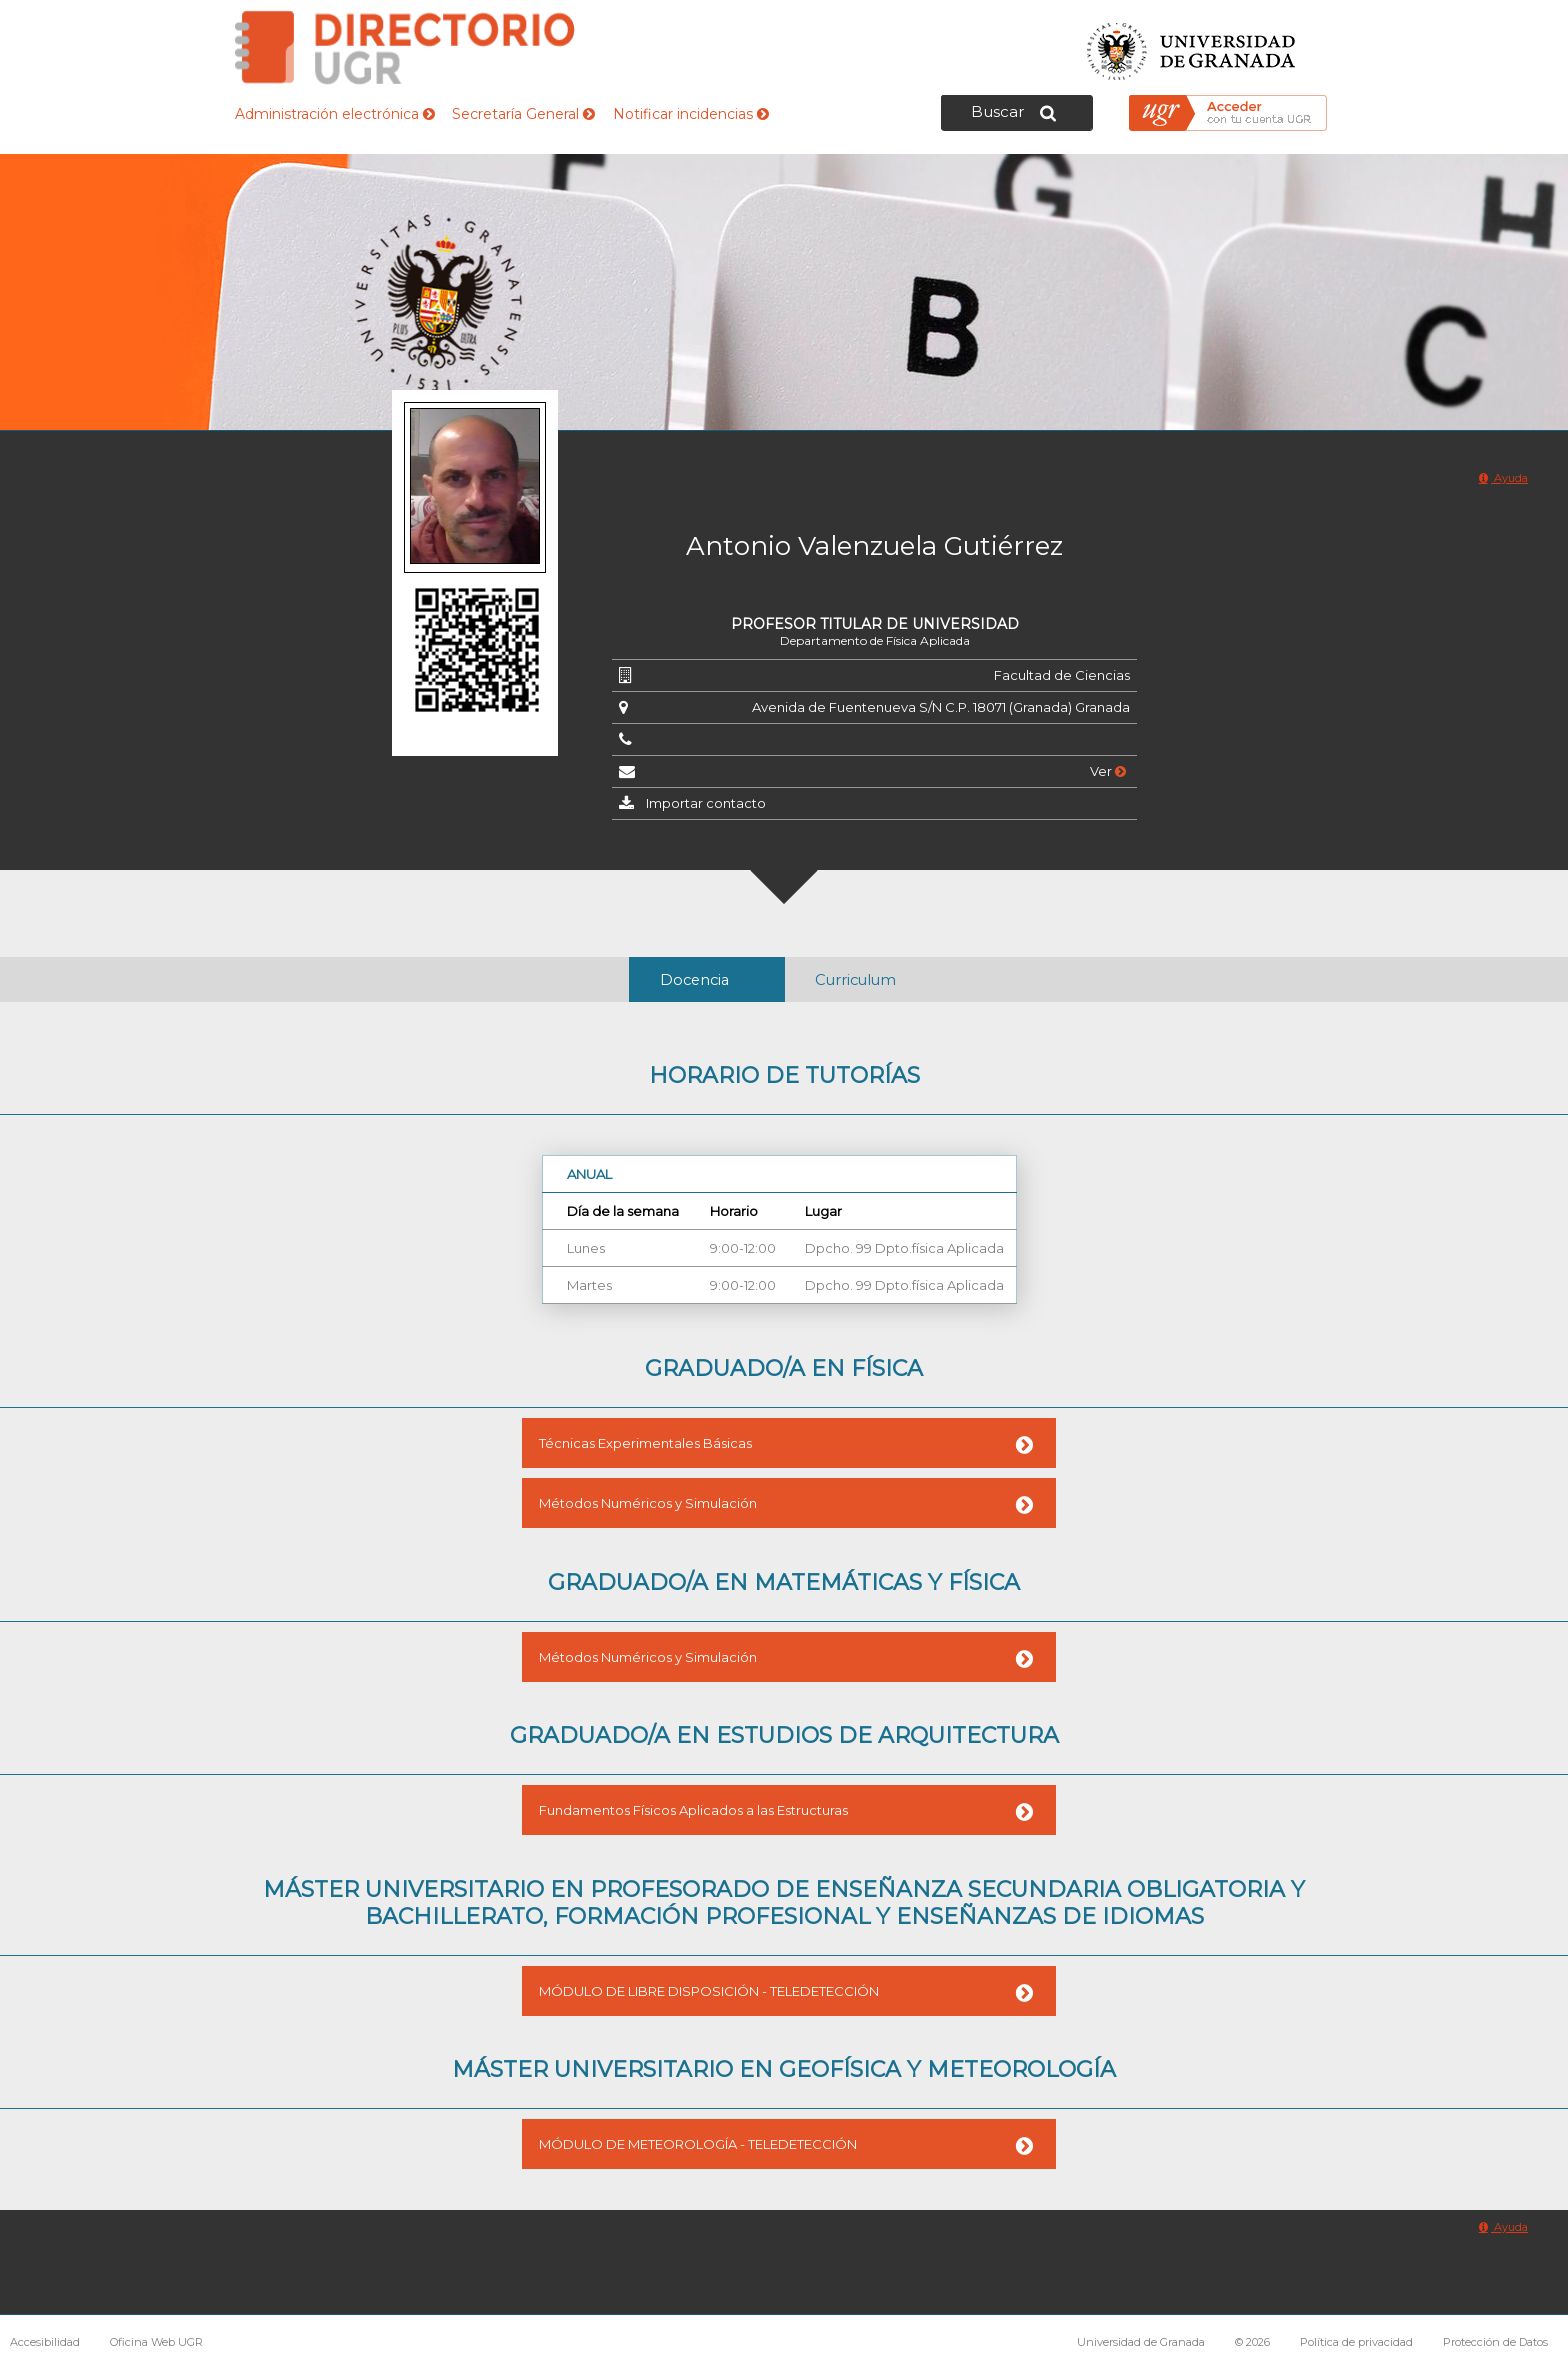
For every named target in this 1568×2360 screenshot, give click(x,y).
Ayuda (1503, 478)
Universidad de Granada (1192, 45)
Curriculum (855, 980)
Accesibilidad (45, 2342)
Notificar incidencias (691, 114)
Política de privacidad (1356, 2342)
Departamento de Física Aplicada (875, 640)
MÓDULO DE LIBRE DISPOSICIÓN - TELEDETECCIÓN (709, 1991)
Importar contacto (706, 803)
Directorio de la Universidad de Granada (405, 47)
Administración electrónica (335, 114)
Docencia (694, 980)
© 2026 (1252, 2342)
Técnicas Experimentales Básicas (645, 1443)
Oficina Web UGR (156, 2342)
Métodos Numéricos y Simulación (648, 1503)
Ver (1108, 771)
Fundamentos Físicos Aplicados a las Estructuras (693, 1810)
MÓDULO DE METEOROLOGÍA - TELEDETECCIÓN (698, 2144)
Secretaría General (523, 114)
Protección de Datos (1495, 2342)
